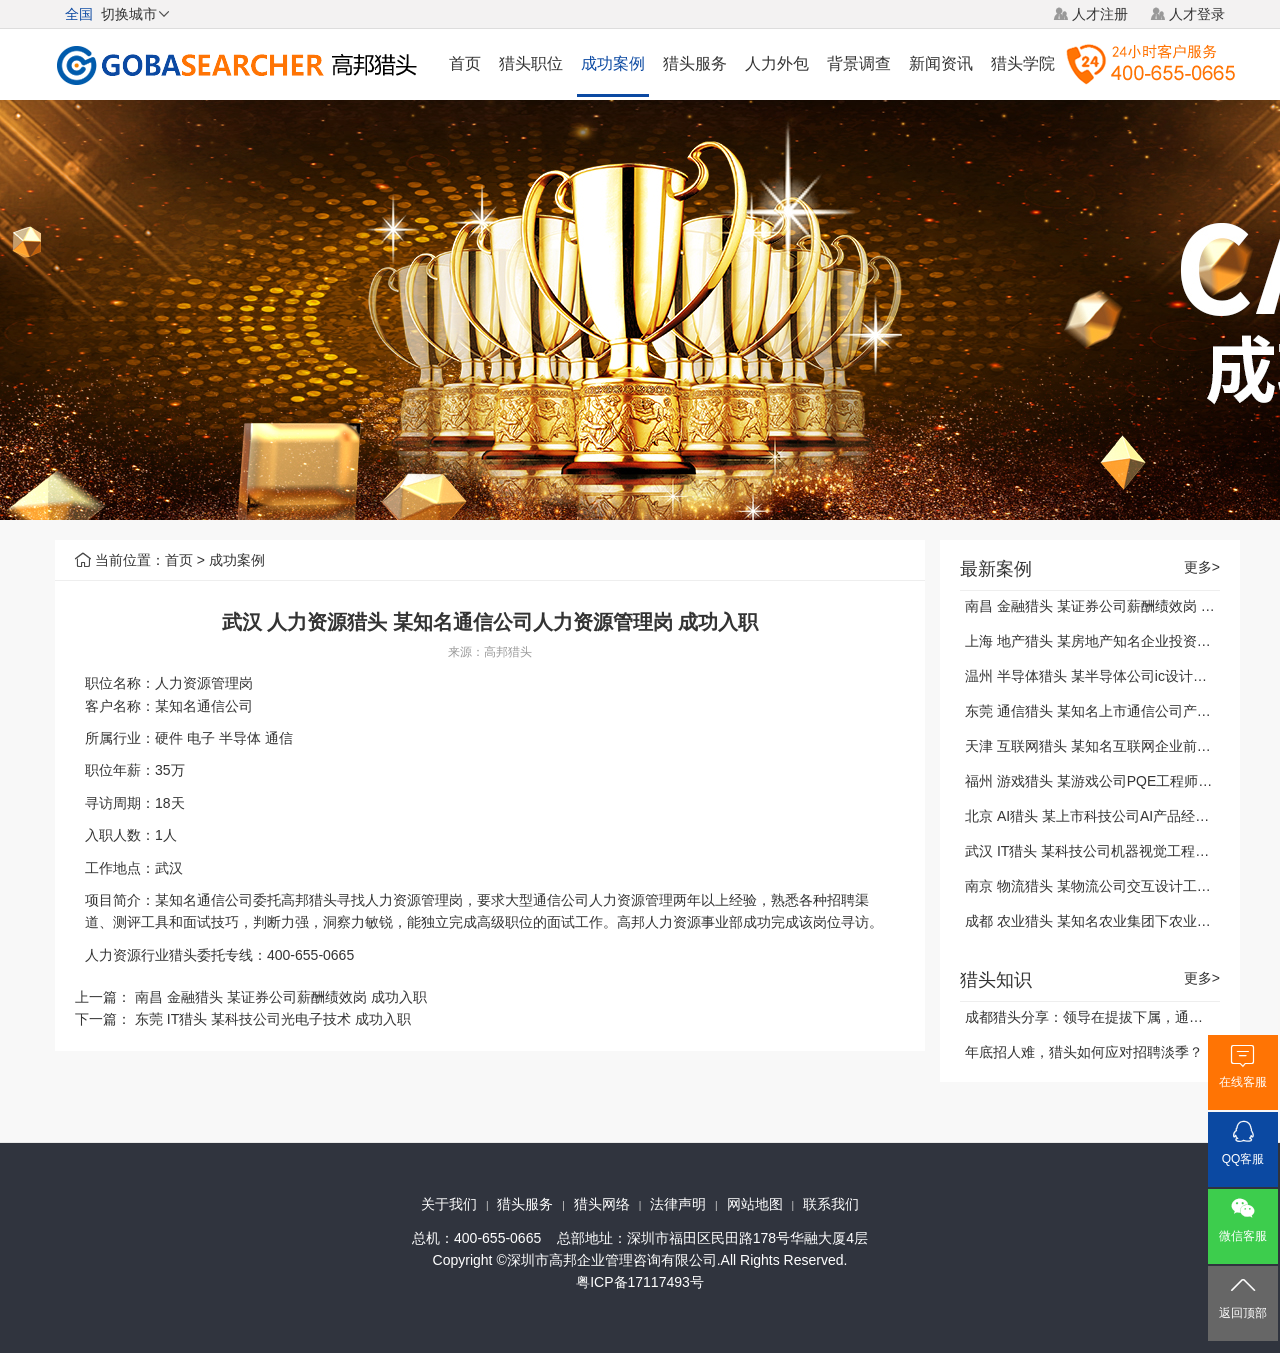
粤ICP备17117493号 (640, 1282)
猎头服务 (695, 63)
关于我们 (449, 1204)
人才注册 (1100, 14)
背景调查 (859, 63)
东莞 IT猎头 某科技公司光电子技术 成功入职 (273, 1019)
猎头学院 (1023, 63)
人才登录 (1197, 14)
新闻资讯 (941, 63)
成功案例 (613, 63)
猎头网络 (602, 1204)
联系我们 (831, 1204)
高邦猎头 (508, 652)
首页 (465, 63)
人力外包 (777, 63)
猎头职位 (531, 63)
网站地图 (755, 1204)
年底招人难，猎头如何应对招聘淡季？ (1084, 1052)
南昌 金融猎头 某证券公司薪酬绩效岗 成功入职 (281, 997)
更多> (1202, 567)
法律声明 (678, 1204)
